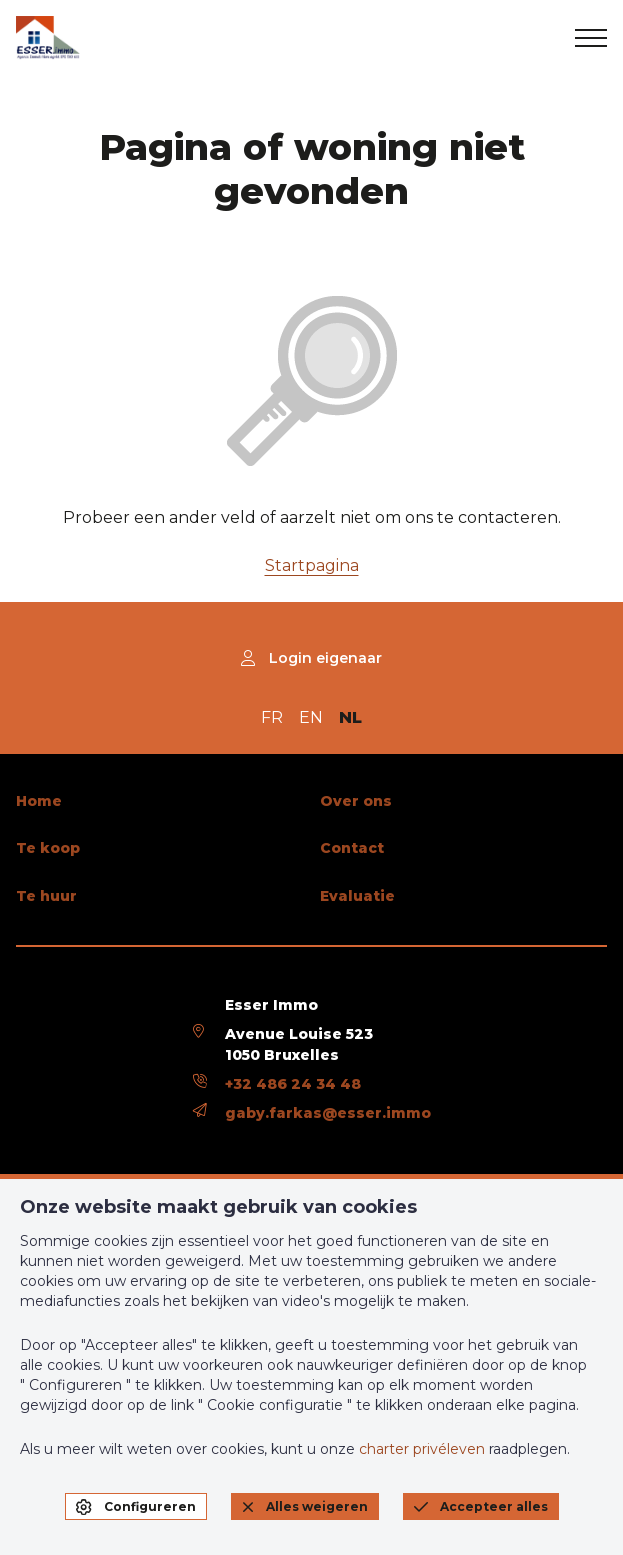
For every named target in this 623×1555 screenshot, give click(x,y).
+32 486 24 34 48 (293, 1084)
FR (272, 717)
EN (311, 717)
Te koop (48, 848)
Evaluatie (357, 896)
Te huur (46, 896)
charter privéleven (422, 1449)
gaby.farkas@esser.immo (328, 1113)
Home (39, 801)
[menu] (591, 38)
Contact (352, 848)
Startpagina (312, 565)
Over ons (356, 801)
